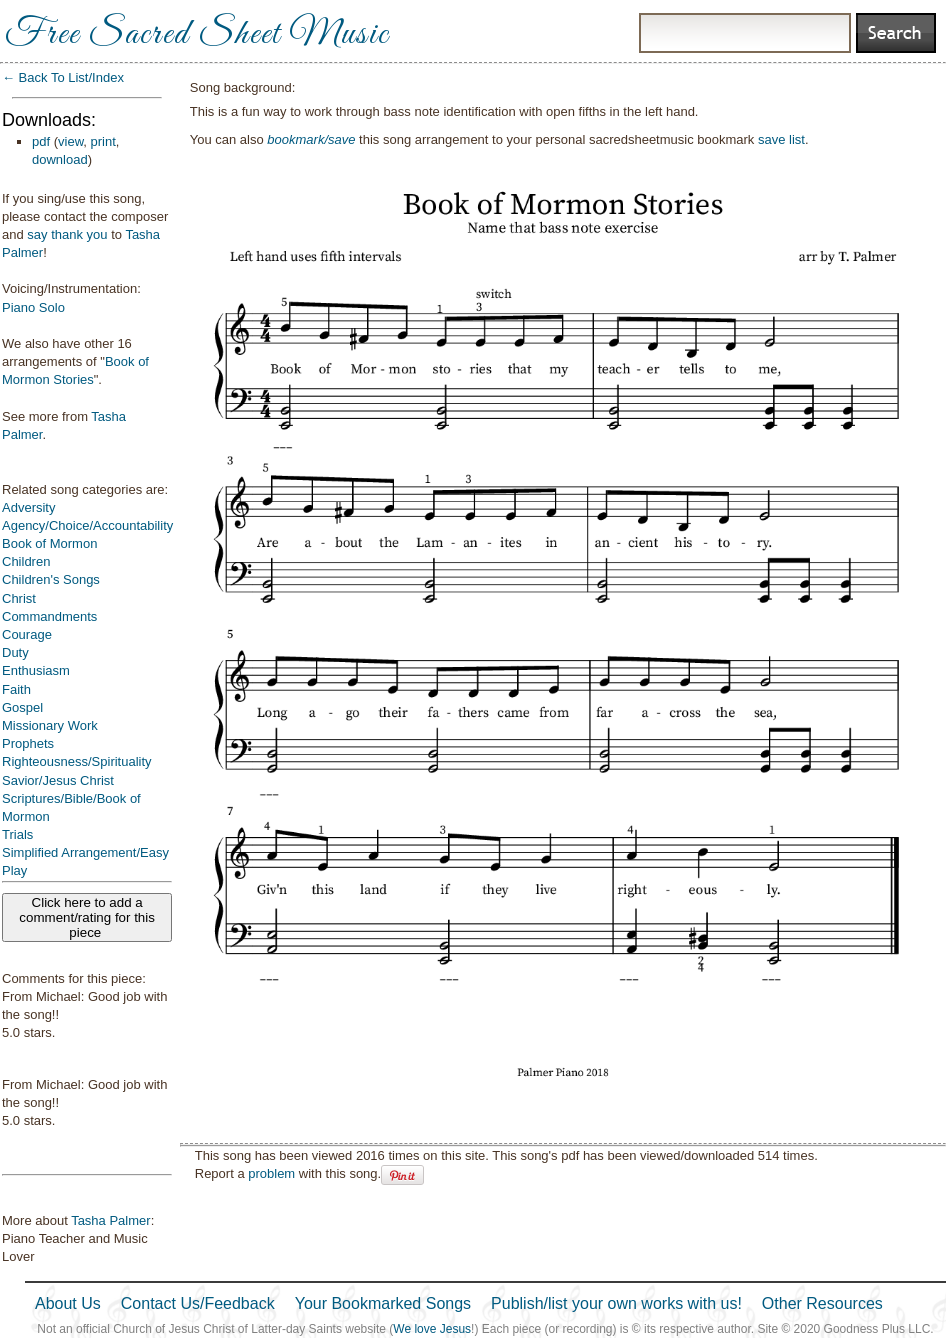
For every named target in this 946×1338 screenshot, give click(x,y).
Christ (19, 598)
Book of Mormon (49, 543)
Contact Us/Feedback (198, 1303)
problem (271, 1173)
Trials (17, 834)
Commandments (49, 616)
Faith (16, 689)
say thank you (67, 234)
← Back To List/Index (63, 77)
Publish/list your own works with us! (616, 1303)
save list (781, 139)
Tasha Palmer (110, 1220)
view (70, 141)
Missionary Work (50, 725)
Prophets (28, 743)
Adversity (28, 507)
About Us (68, 1303)
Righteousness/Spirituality (77, 761)
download (60, 159)
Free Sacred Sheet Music (197, 35)
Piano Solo (33, 307)
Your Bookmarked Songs (383, 1303)
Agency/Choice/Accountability (87, 525)
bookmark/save (311, 139)
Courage (27, 634)
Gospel (22, 707)
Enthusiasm (36, 670)
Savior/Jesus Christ (58, 780)
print (103, 141)
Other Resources (822, 1303)
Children (26, 561)
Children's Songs (51, 579)
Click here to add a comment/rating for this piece (87, 917)
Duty (15, 652)
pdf (41, 141)
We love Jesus (432, 1329)
